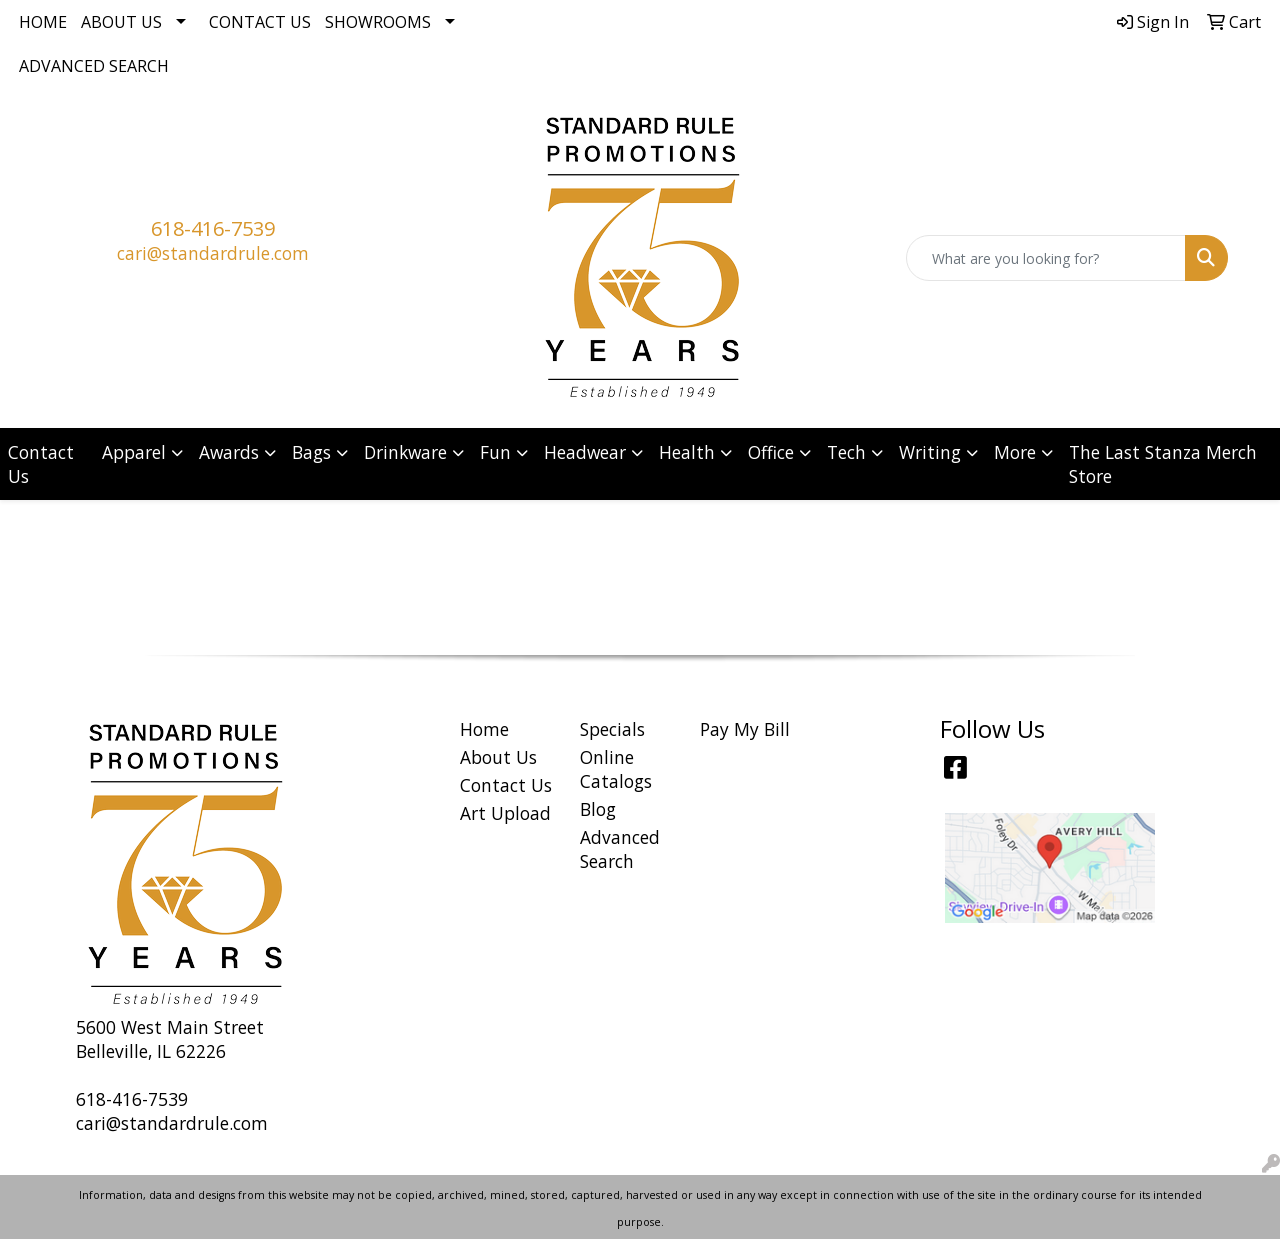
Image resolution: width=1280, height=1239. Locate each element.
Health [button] (687, 452)
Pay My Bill (745, 729)
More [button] (1015, 452)
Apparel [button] (134, 452)
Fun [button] (495, 452)
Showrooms (378, 22)
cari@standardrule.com (213, 253)
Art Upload (505, 813)
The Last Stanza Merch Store (1163, 464)
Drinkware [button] (405, 452)
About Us (121, 22)
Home (43, 22)
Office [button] (771, 452)
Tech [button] (846, 452)
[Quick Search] (1046, 258)
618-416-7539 (213, 228)
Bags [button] (311, 452)
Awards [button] (229, 452)
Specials (612, 729)
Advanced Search (94, 66)
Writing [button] (930, 452)
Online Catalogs (616, 769)
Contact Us (260, 22)
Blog (598, 809)
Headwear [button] (585, 452)
